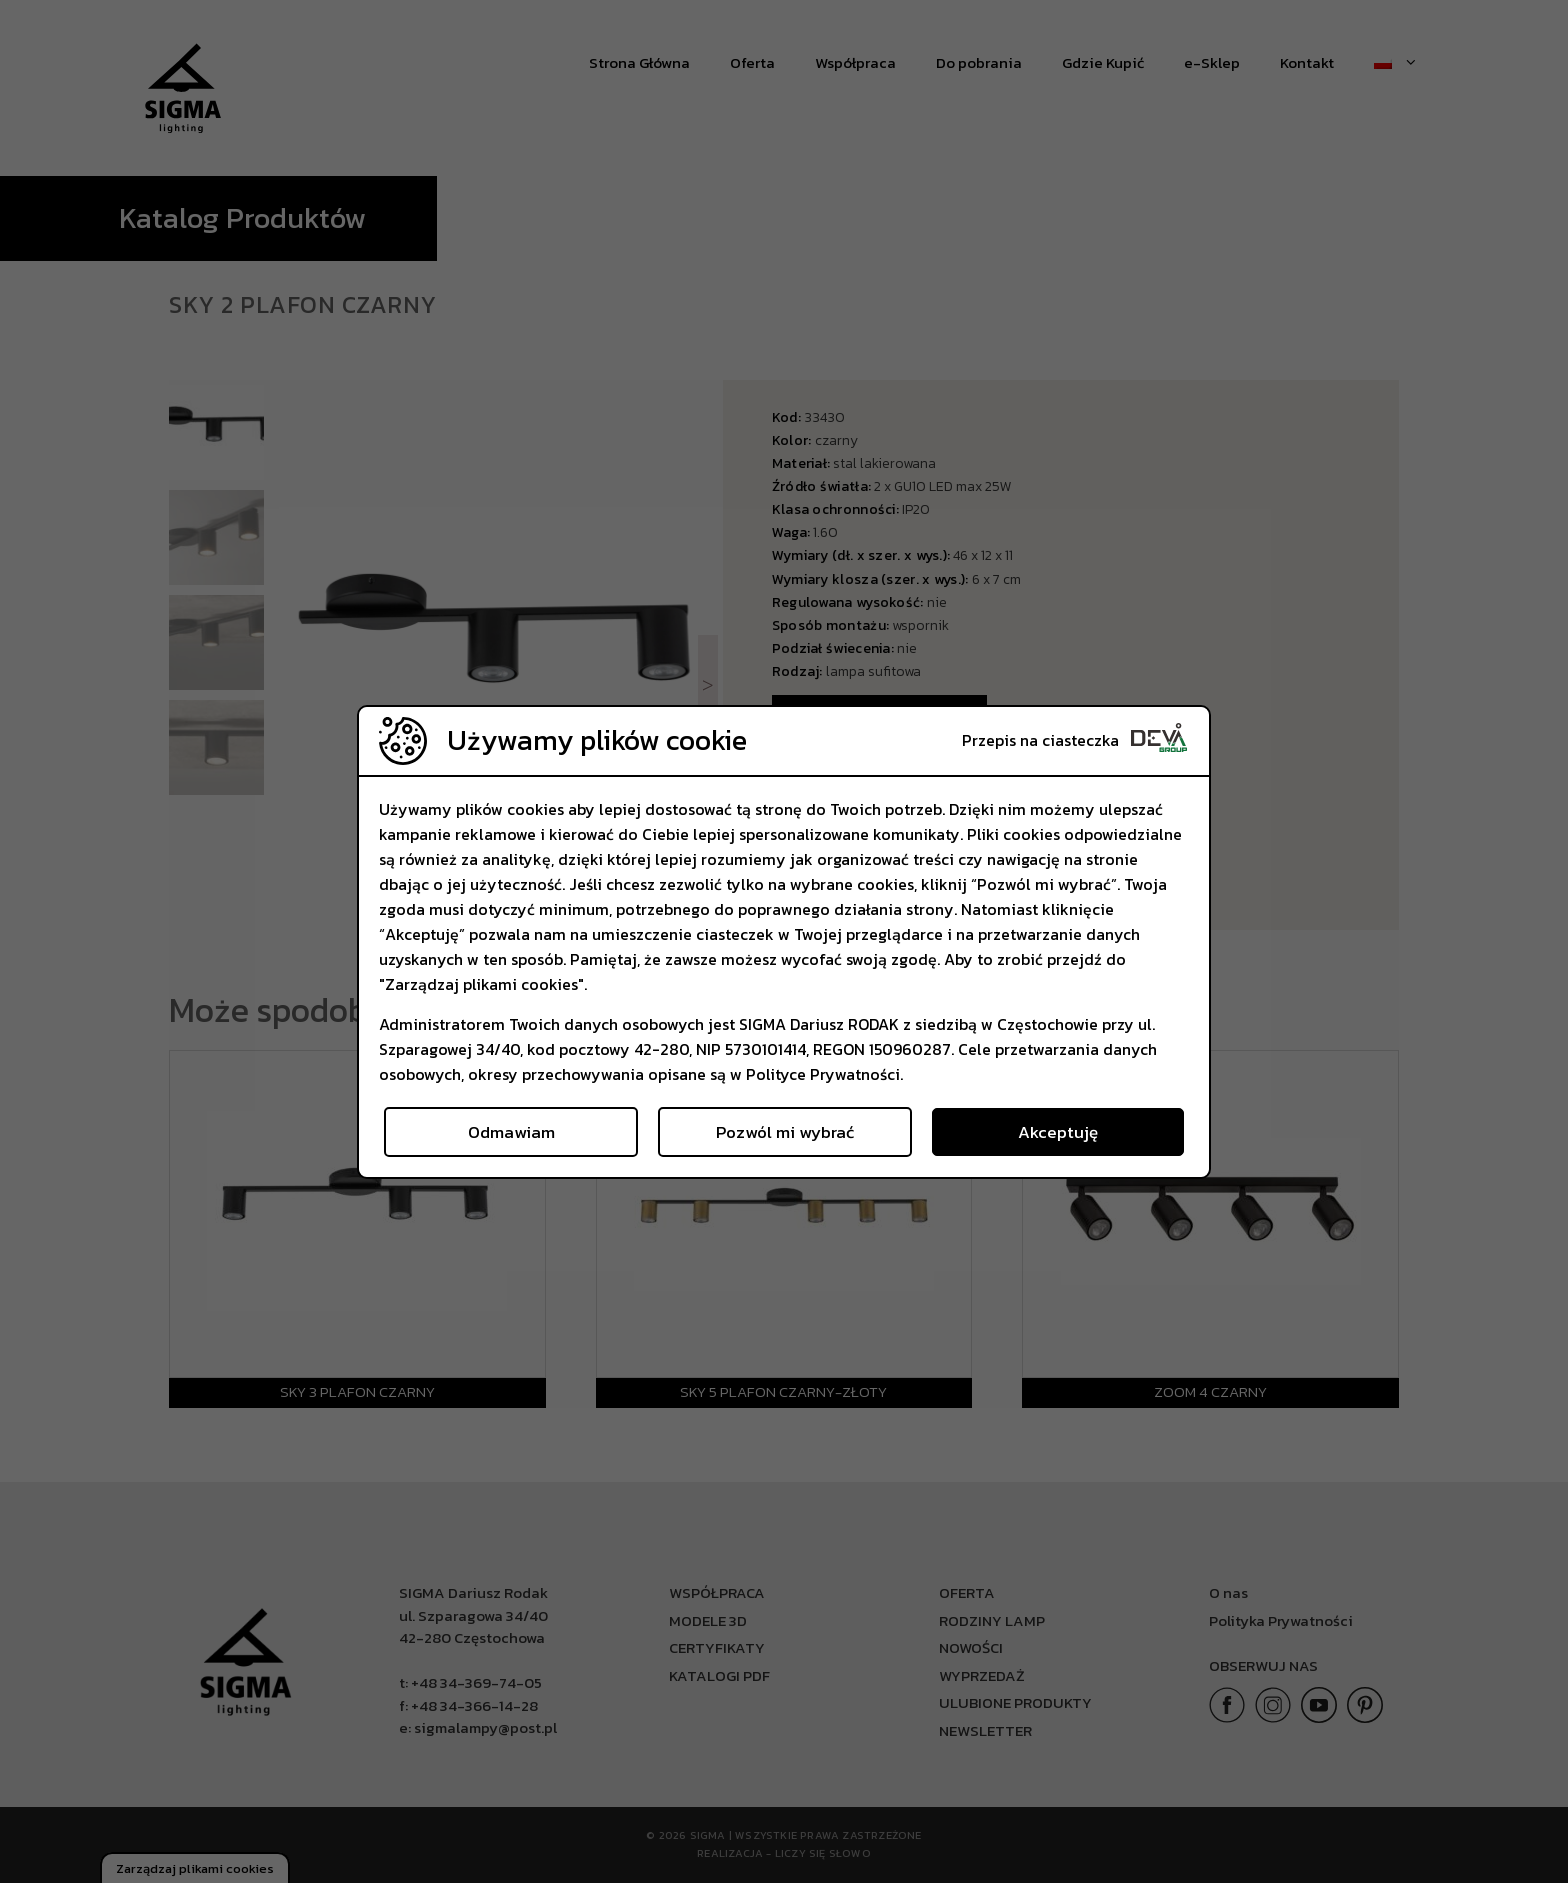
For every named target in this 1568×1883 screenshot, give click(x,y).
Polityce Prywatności (823, 1074)
